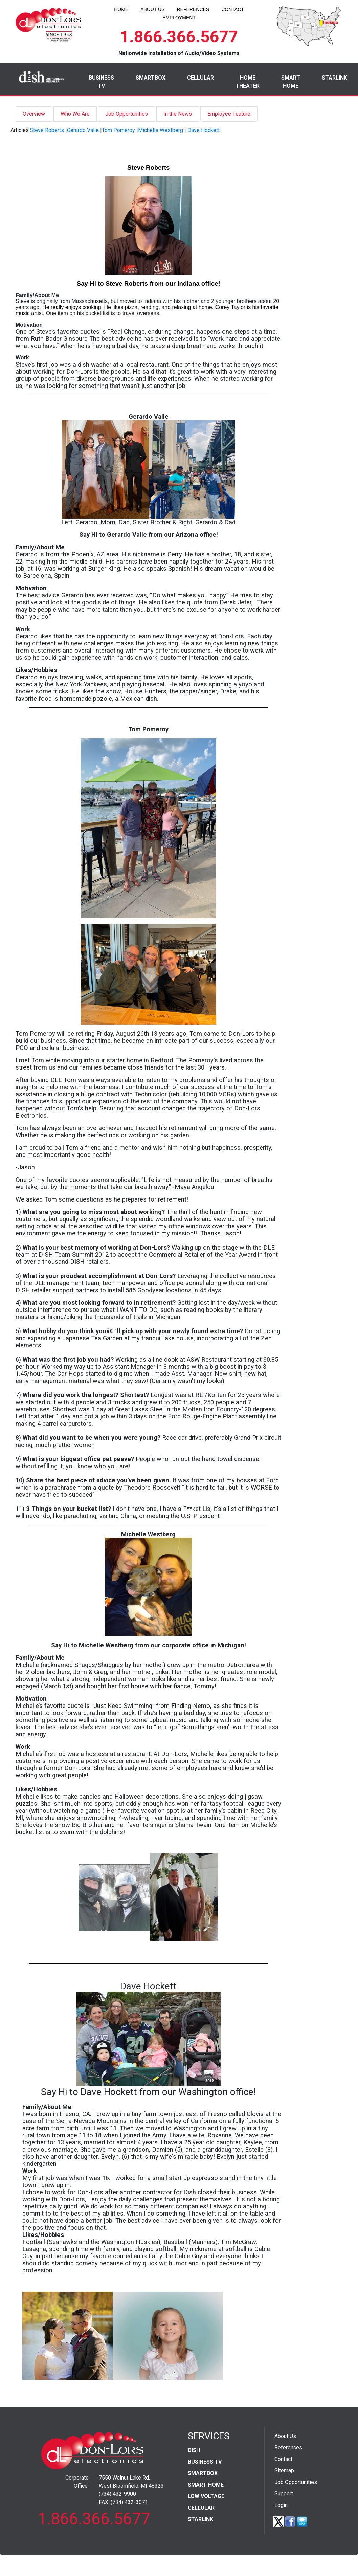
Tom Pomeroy (118, 130)
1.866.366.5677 (179, 36)
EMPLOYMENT (179, 17)
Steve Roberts (47, 130)
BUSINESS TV (101, 81)
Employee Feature (228, 114)
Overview (34, 114)
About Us (285, 2436)
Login (281, 2505)
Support (283, 2493)
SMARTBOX (150, 77)
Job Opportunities (126, 114)
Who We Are (75, 114)
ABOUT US (152, 9)
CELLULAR (200, 77)
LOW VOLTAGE (206, 2496)
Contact (283, 2459)
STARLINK (334, 77)
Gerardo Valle (83, 130)
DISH (194, 2450)
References (288, 2447)
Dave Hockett (203, 130)
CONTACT (232, 9)
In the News (177, 114)
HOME (121, 9)
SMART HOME (290, 81)
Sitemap (284, 2470)
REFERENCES (193, 9)
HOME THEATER (248, 81)
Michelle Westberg (160, 130)
